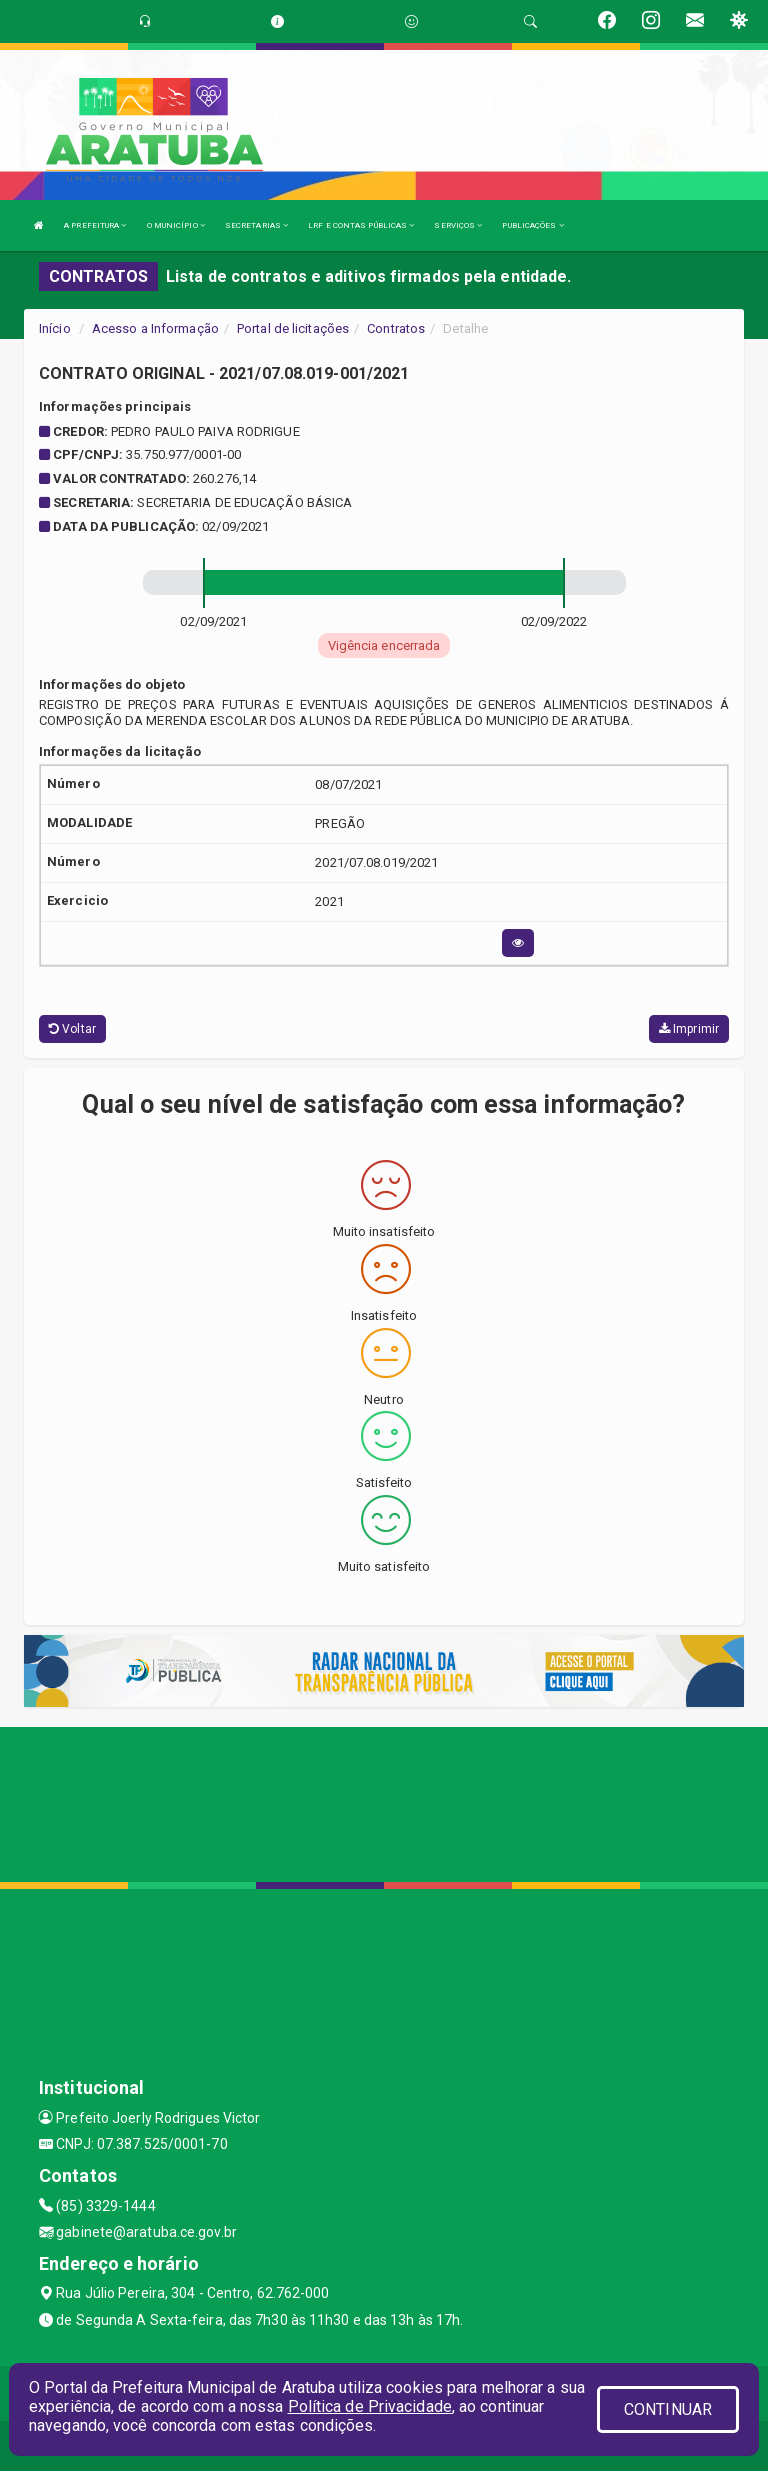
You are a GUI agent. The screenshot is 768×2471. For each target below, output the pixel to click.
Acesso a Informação (155, 328)
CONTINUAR (668, 2409)
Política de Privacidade (370, 2406)
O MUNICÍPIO (176, 225)
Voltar (72, 1029)
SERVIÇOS (458, 225)
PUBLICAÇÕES (532, 225)
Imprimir (689, 1029)
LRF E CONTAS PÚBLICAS (361, 225)
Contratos (396, 328)
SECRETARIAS (256, 225)
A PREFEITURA (95, 225)
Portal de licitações (293, 328)
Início (55, 328)
